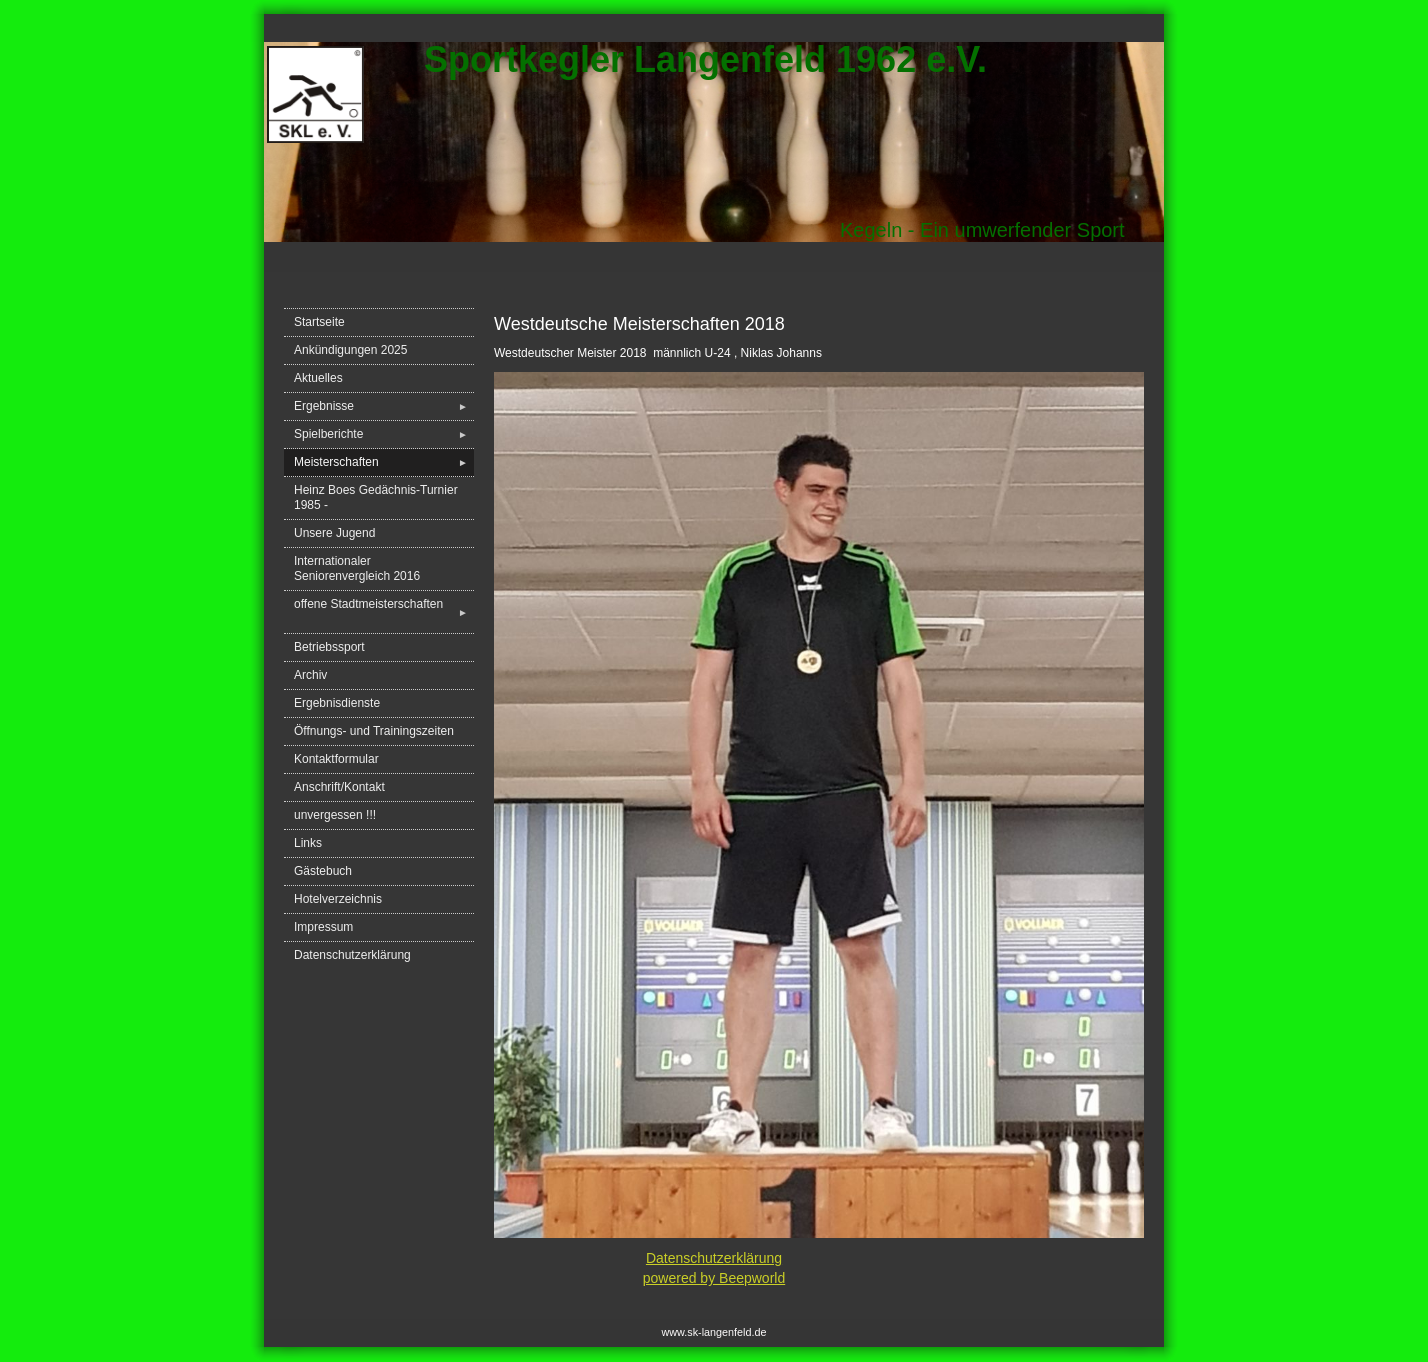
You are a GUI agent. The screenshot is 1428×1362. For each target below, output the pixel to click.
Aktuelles (318, 378)
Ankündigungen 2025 (350, 350)
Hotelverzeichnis (338, 899)
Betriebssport (329, 647)
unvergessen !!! (335, 815)
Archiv (310, 675)
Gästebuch (323, 871)
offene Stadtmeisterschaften (384, 611)
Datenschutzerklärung (352, 955)
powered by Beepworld (714, 1278)
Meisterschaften (384, 462)
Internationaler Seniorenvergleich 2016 (357, 568)
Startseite (319, 322)
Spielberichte (384, 434)
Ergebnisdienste (337, 703)
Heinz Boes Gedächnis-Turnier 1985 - (376, 497)
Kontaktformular (336, 759)
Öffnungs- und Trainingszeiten (374, 731)
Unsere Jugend (334, 533)
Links (308, 843)
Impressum (323, 927)
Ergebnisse (384, 406)
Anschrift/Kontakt (339, 787)
